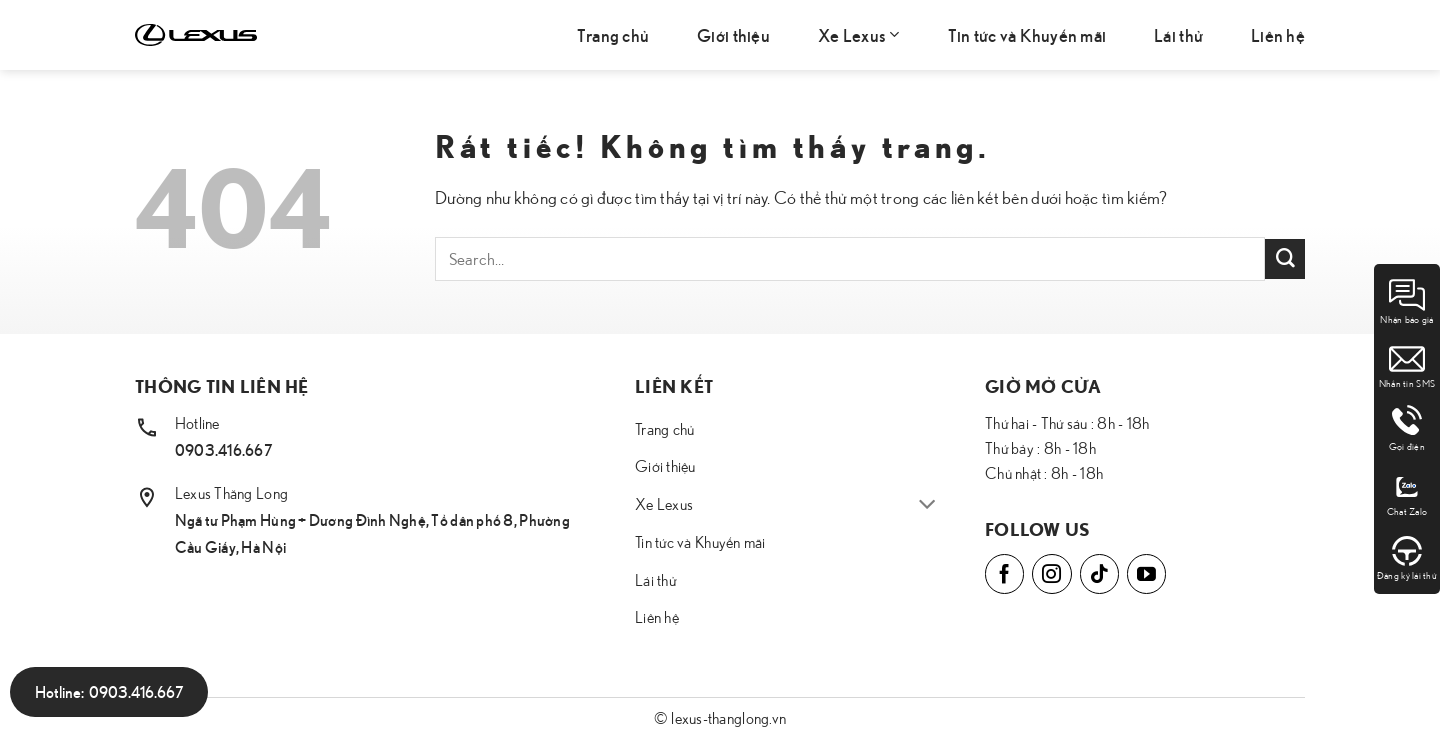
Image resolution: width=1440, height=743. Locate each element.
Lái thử (1178, 34)
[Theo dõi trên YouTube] (1146, 573)
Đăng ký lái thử (1407, 557)
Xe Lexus (859, 34)
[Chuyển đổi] (927, 505)
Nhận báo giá (1406, 301)
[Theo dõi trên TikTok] (1099, 573)
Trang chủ (613, 34)
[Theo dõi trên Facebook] (1004, 573)
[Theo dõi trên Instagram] (1051, 573)
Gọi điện (1407, 428)
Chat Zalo (1407, 493)
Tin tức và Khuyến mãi (1027, 34)
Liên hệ (1278, 34)
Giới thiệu (733, 34)
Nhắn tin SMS (1407, 365)
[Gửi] (1285, 259)
